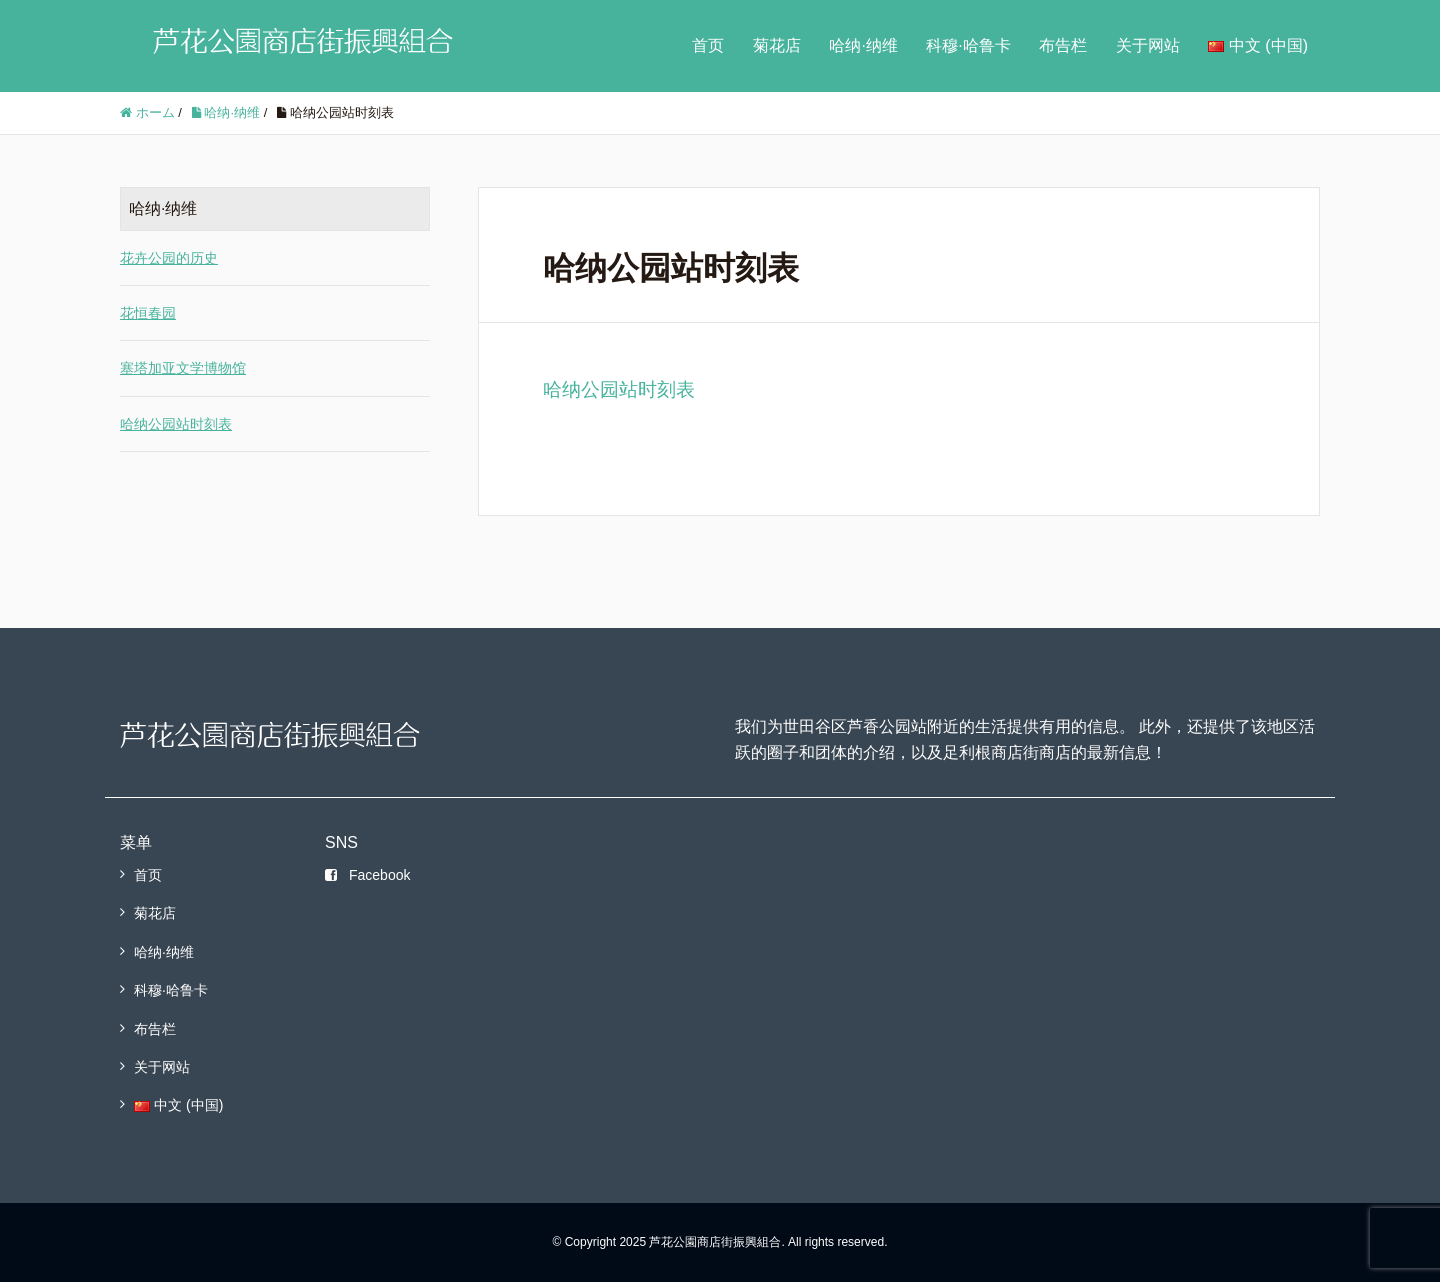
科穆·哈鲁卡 (968, 45)
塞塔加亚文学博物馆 (183, 368)
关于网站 (1148, 45)
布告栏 (1063, 45)
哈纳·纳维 (863, 45)
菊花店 (777, 45)
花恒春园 (148, 313)
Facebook (367, 875)
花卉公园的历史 (169, 258)
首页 (708, 45)
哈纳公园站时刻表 (619, 389)
